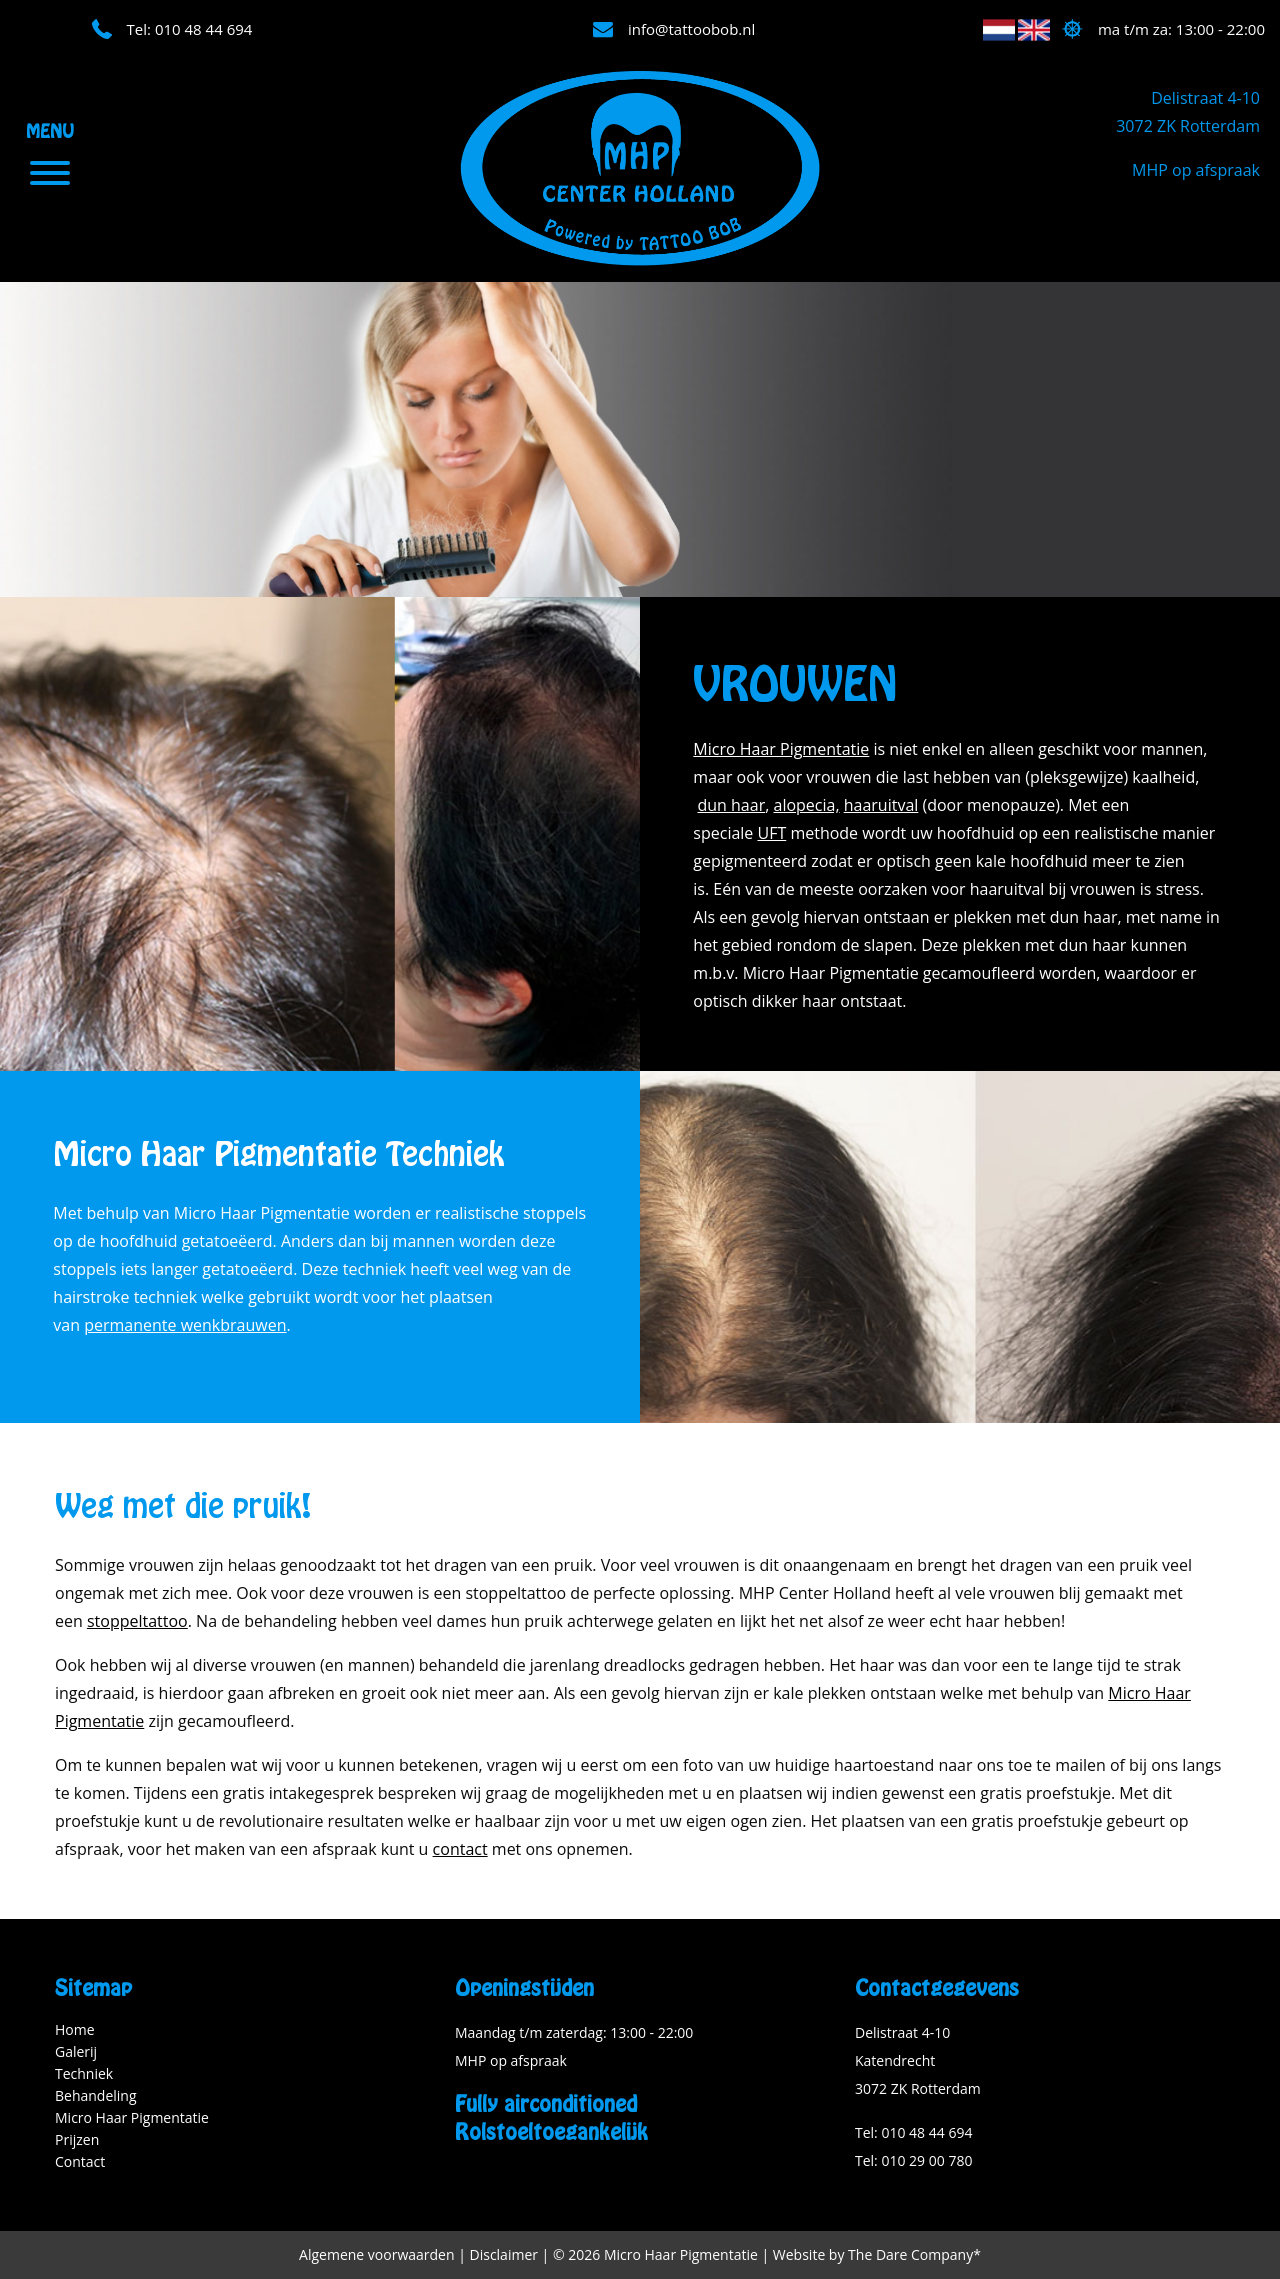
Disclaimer (504, 2254)
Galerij (76, 2051)
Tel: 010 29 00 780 (913, 2160)
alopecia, (806, 805)
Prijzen (77, 2139)
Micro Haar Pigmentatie (781, 749)
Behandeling (96, 2095)
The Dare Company (910, 2254)
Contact (80, 2161)
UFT (772, 833)
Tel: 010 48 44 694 (913, 2132)
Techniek (84, 2073)
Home (75, 2029)
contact (460, 1849)
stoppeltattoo (137, 1621)
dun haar (731, 805)
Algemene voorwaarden (376, 2254)
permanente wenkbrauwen (185, 1325)
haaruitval (881, 805)
